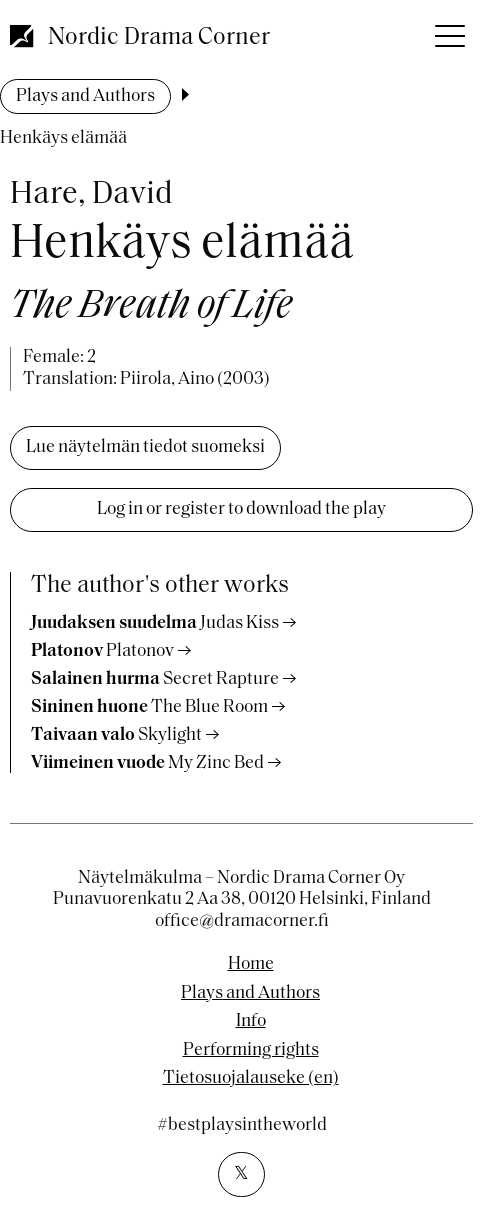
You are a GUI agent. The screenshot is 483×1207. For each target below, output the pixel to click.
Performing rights (251, 1051)
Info (251, 1022)
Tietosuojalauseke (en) (251, 1079)
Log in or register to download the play (241, 509)
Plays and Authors (85, 96)
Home (251, 965)
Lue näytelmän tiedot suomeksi (145, 447)
